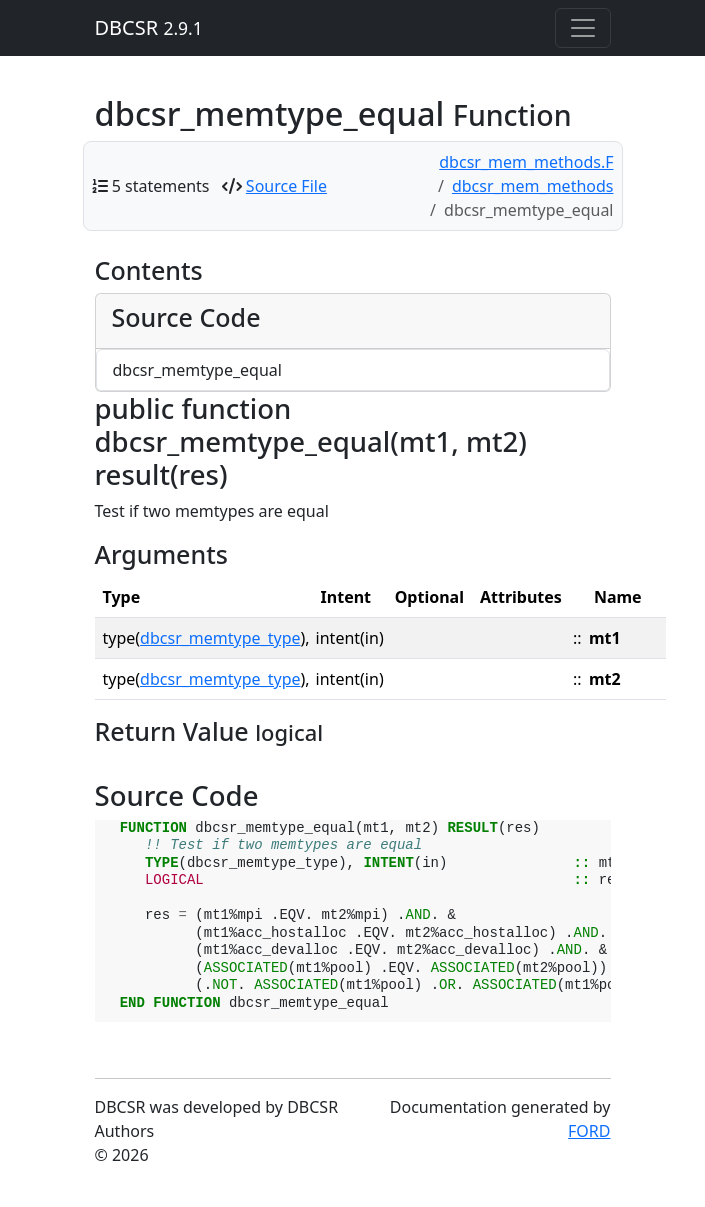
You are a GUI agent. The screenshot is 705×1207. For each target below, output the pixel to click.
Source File (286, 186)
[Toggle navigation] (583, 28)
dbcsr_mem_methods (533, 186)
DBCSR (149, 27)
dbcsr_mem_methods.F (526, 162)
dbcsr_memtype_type (220, 638)
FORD (589, 1131)
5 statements (161, 186)
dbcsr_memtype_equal (197, 370)
